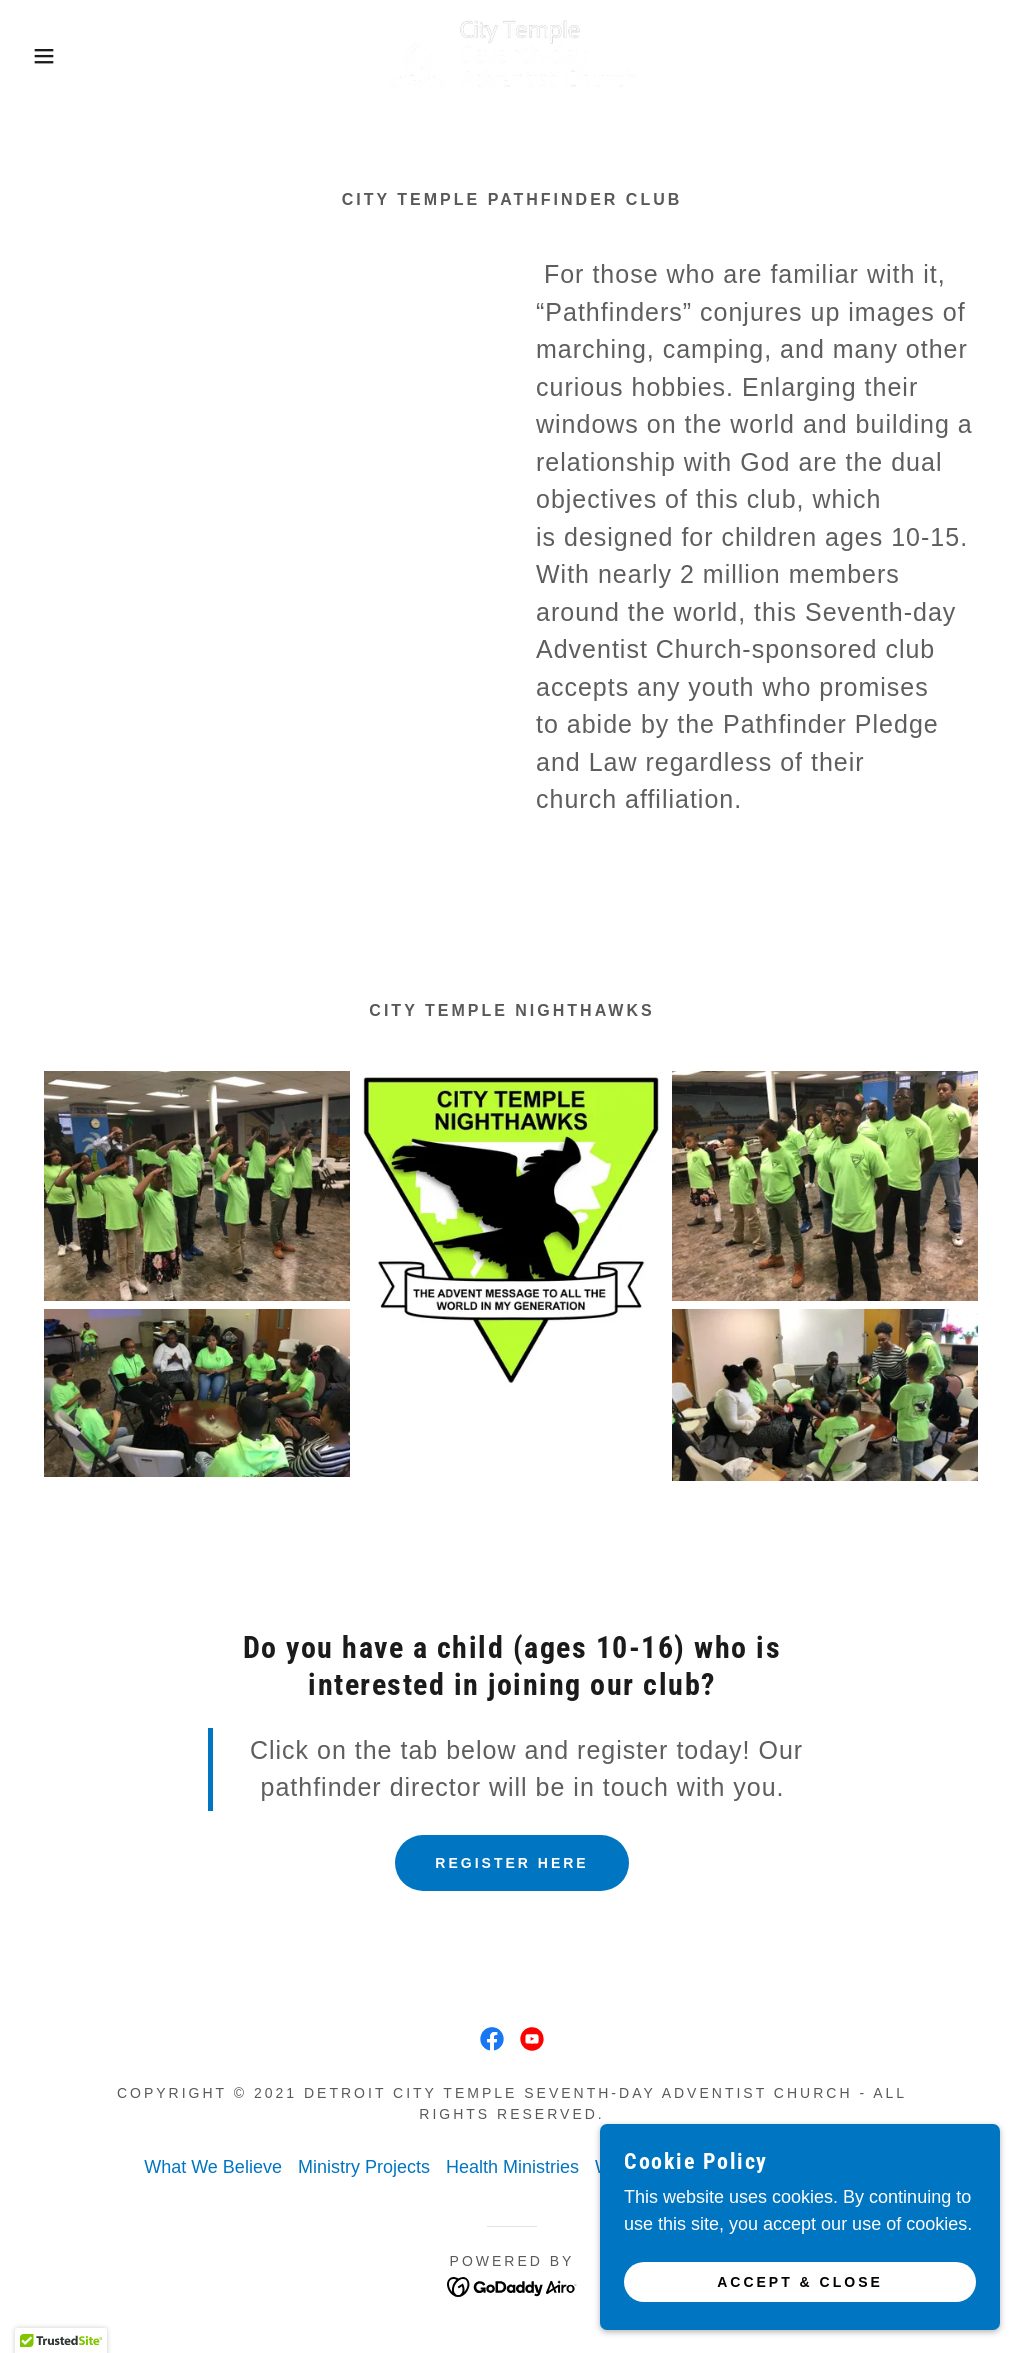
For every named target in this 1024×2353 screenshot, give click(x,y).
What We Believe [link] (213, 2167)
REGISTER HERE (511, 1863)
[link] (512, 55)
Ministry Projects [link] (364, 2167)
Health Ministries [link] (512, 2167)
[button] (51, 56)
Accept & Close (800, 2281)
